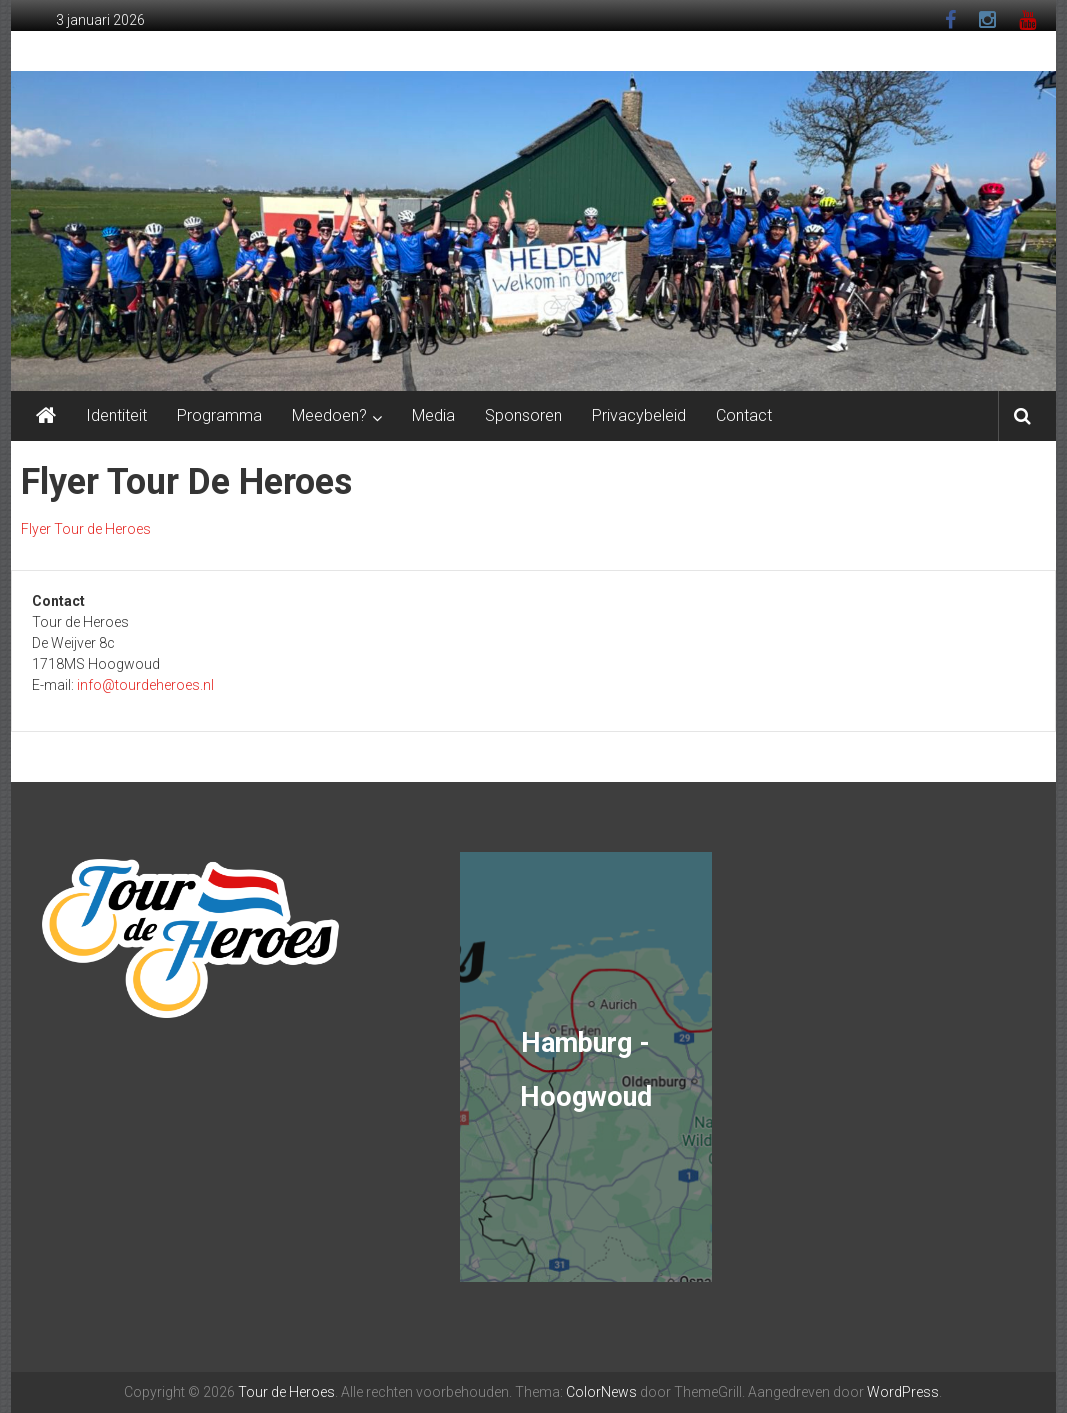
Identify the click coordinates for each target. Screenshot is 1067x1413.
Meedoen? (329, 415)
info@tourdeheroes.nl (145, 685)
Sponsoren (523, 415)
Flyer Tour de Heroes (86, 529)
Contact (744, 415)
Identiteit (116, 415)
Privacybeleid (639, 415)
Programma (219, 415)
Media (433, 415)
